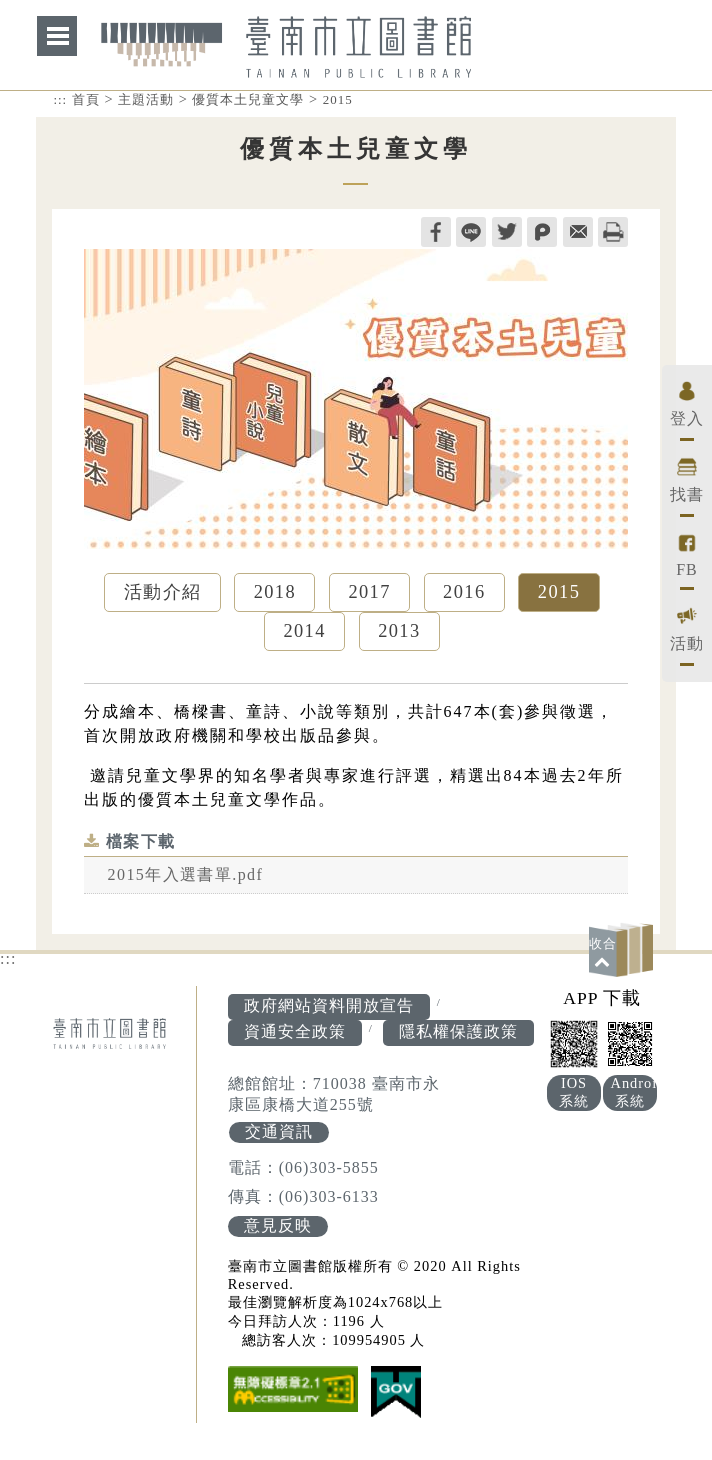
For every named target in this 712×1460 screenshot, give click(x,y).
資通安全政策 (295, 1033)
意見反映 (278, 1229)
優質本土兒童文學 (248, 99)
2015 (338, 99)
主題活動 (146, 99)
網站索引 (57, 36)
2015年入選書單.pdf (186, 876)
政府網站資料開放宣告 (329, 1007)
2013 (399, 633)
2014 (304, 633)
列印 (613, 232)
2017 (369, 593)
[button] (624, 951)
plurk (542, 232)
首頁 (86, 99)
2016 (464, 593)
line (471, 232)
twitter (507, 232)
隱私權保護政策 (458, 1033)
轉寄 (578, 232)
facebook (436, 232)
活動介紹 (162, 593)
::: (60, 99)
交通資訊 (278, 1134)
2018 (274, 593)
